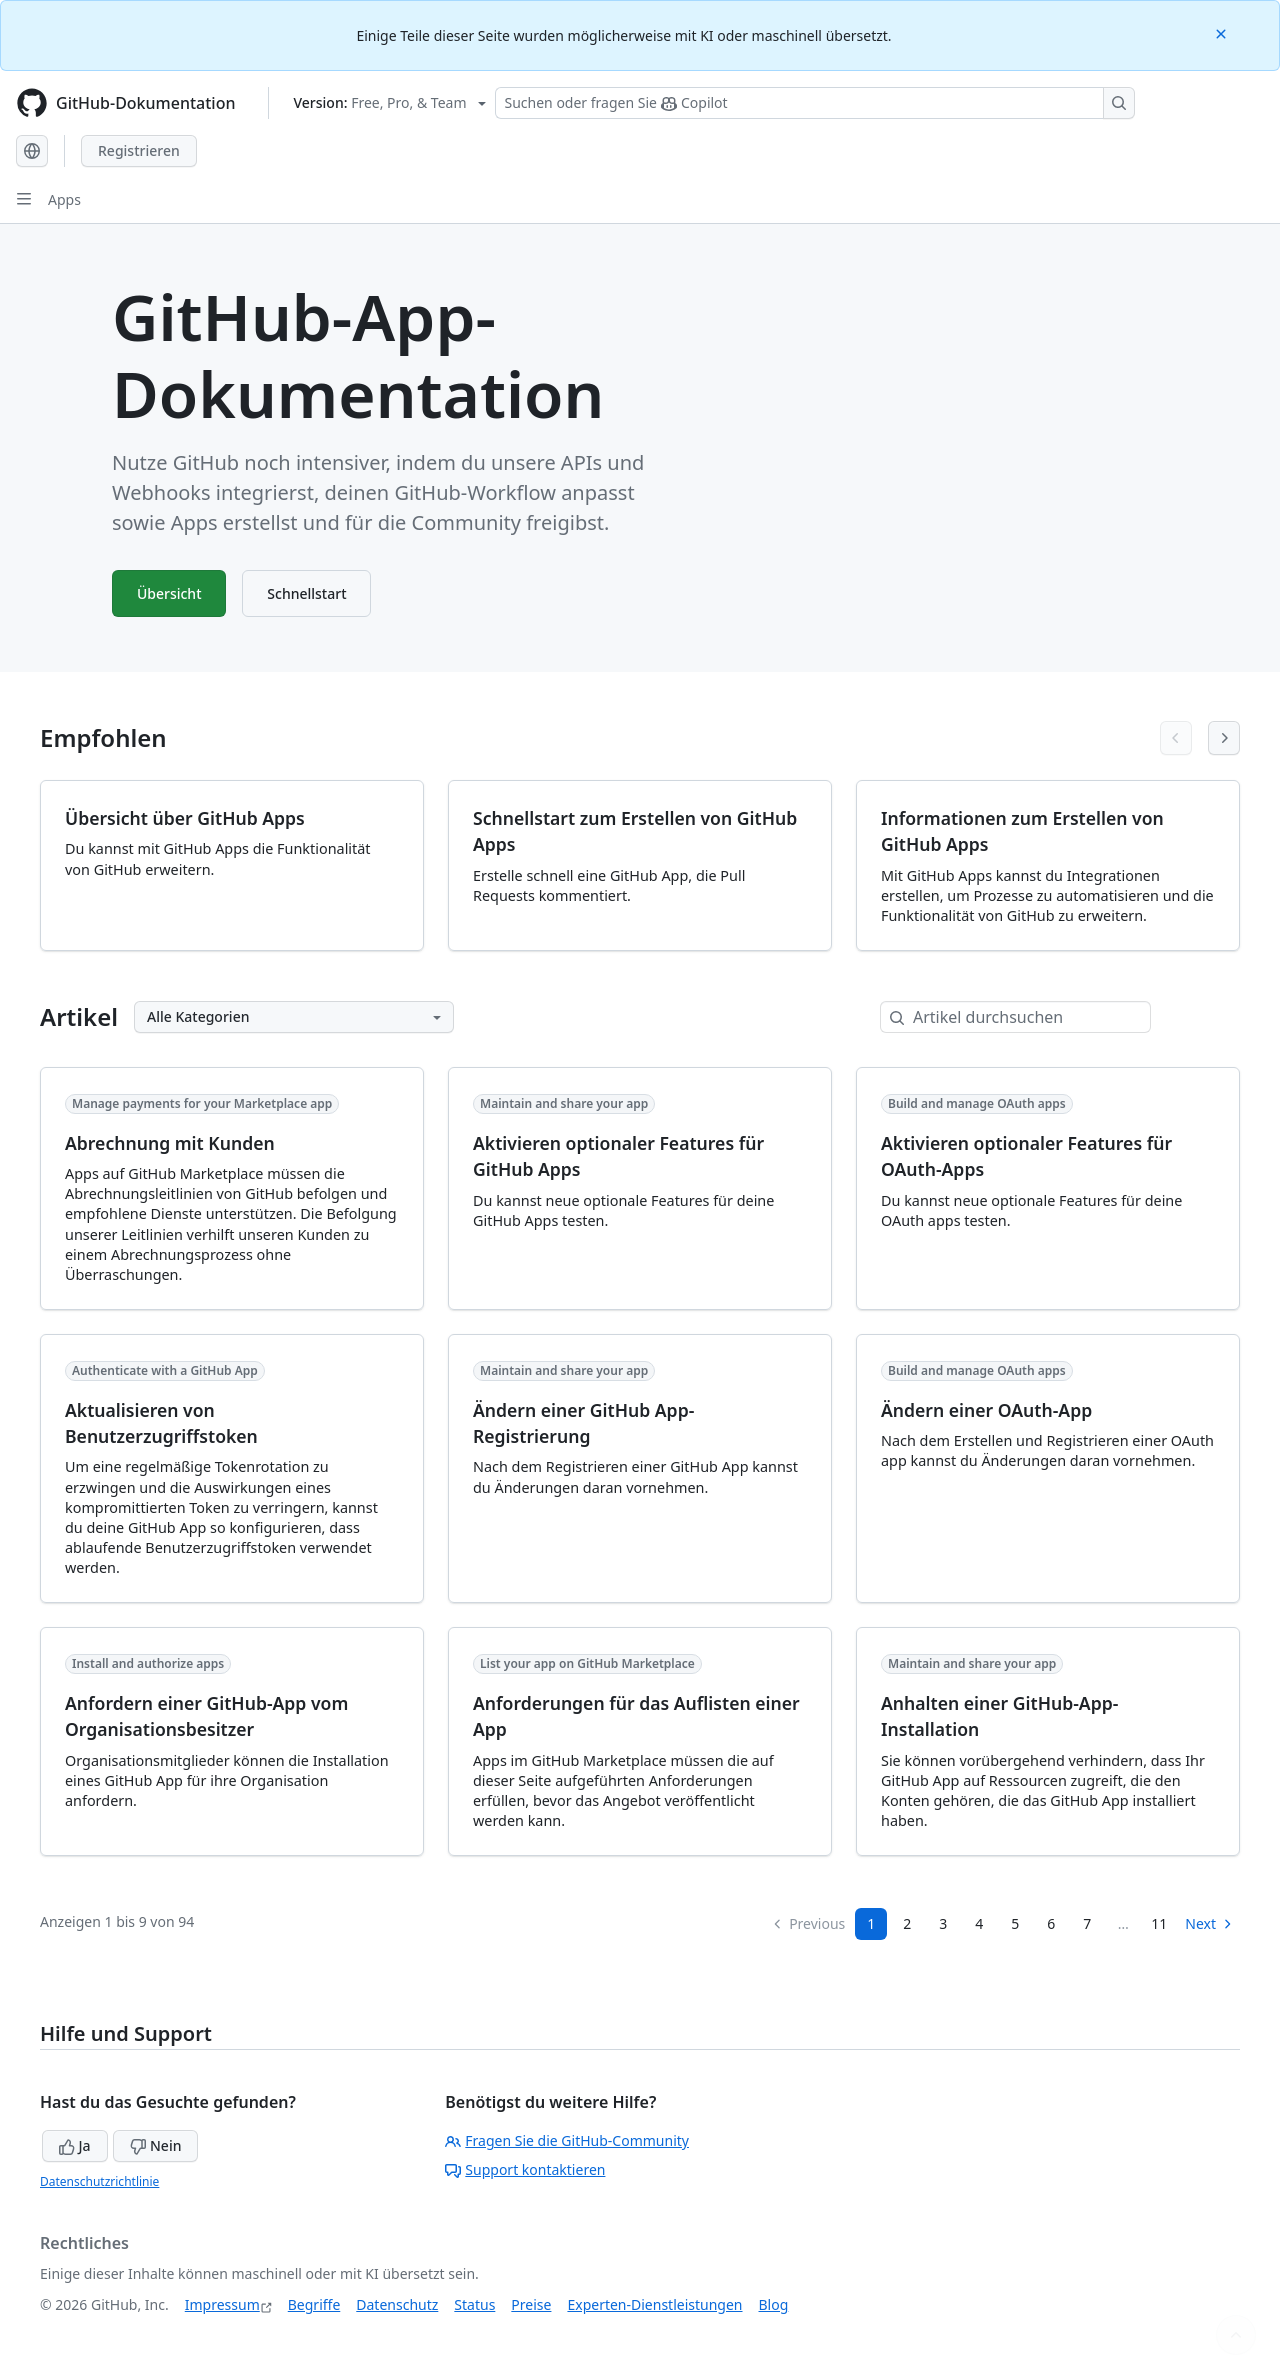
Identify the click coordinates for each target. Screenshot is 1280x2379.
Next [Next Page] (1209, 1923)
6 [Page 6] (1051, 1923)
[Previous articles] (1176, 738)
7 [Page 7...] (1087, 1923)
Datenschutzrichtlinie (99, 2181)
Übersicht (169, 593)
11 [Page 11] (1159, 1923)
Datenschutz (397, 2304)
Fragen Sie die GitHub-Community (567, 2140)
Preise (531, 2304)
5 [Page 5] (1015, 1923)
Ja (75, 2145)
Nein (155, 2145)
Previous (808, 1923)
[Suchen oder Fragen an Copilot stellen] (815, 103)
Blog (774, 2304)
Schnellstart (307, 593)
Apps (64, 199)
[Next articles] (1224, 738)
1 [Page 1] (871, 1923)
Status (474, 2304)
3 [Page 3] (943, 1923)
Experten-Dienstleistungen (654, 2304)
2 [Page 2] (907, 1923)
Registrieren (139, 150)
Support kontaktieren (525, 2169)
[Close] (1223, 32)
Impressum (222, 2304)
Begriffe (314, 2304)
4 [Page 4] (979, 1923)
